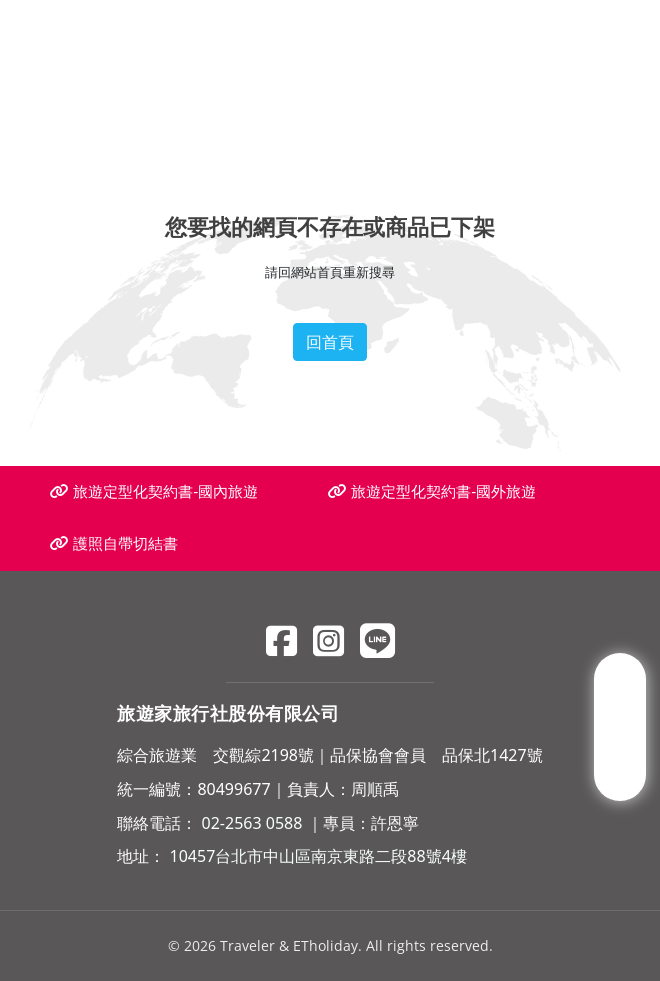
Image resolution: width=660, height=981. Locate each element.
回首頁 (330, 342)
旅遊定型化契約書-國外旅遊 (432, 491)
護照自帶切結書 (114, 543)
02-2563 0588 (252, 823)
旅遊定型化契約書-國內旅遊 (154, 491)
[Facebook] (281, 640)
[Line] (377, 640)
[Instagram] (328, 640)
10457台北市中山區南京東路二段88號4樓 (318, 856)
